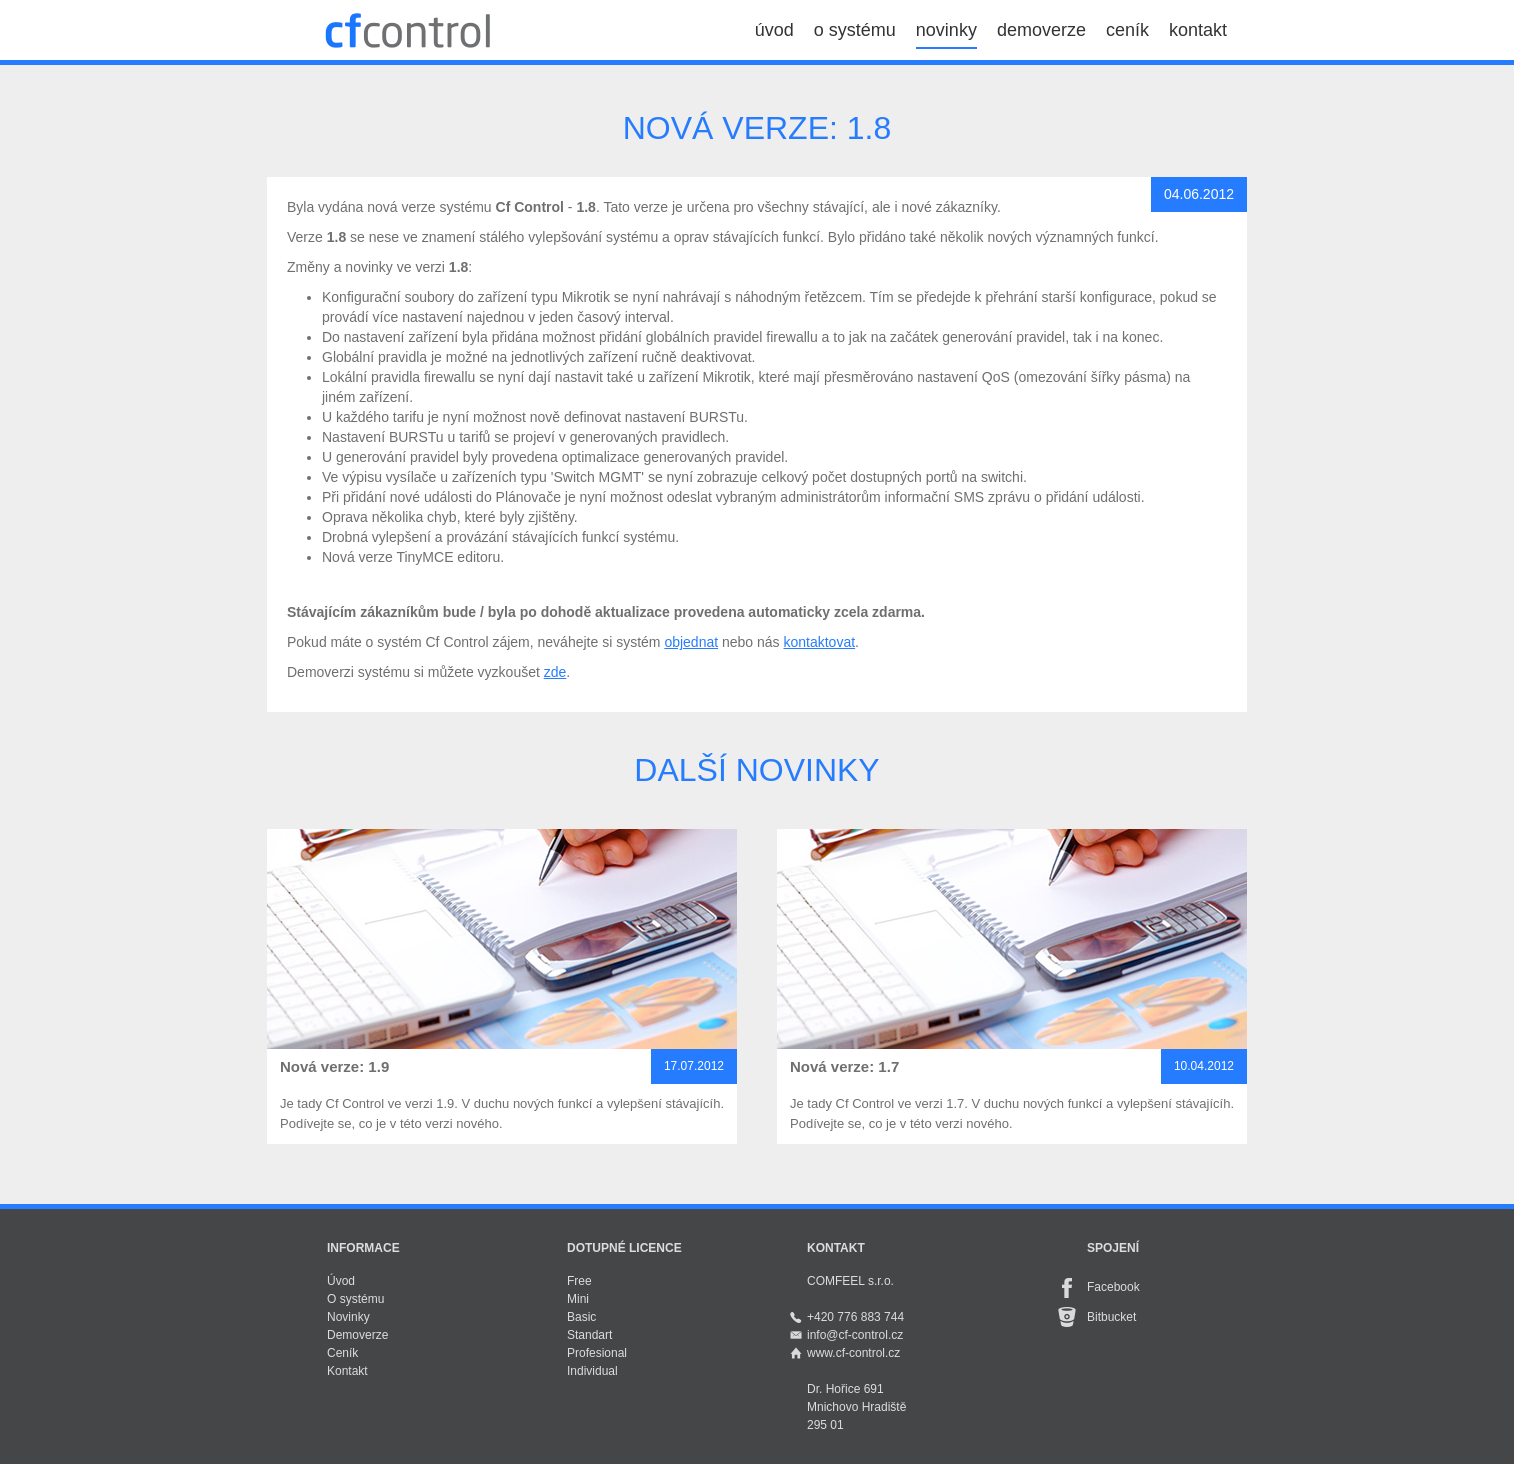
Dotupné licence (624, 1248)
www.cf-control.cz (853, 1353)
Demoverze (357, 1335)
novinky (946, 30)
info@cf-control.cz (855, 1335)
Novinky (348, 1317)
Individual (592, 1371)
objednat (691, 642)
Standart (589, 1335)
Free (579, 1281)
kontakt (1198, 30)
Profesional (597, 1353)
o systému (855, 30)
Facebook (1113, 1287)
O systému (355, 1299)
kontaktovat (819, 642)
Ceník (342, 1353)
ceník (1127, 30)
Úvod (341, 1281)
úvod (774, 30)
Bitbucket (1111, 1317)
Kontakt (347, 1371)
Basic (581, 1317)
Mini (578, 1299)
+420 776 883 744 (855, 1317)
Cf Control (407, 30)
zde (555, 672)
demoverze (1041, 30)
